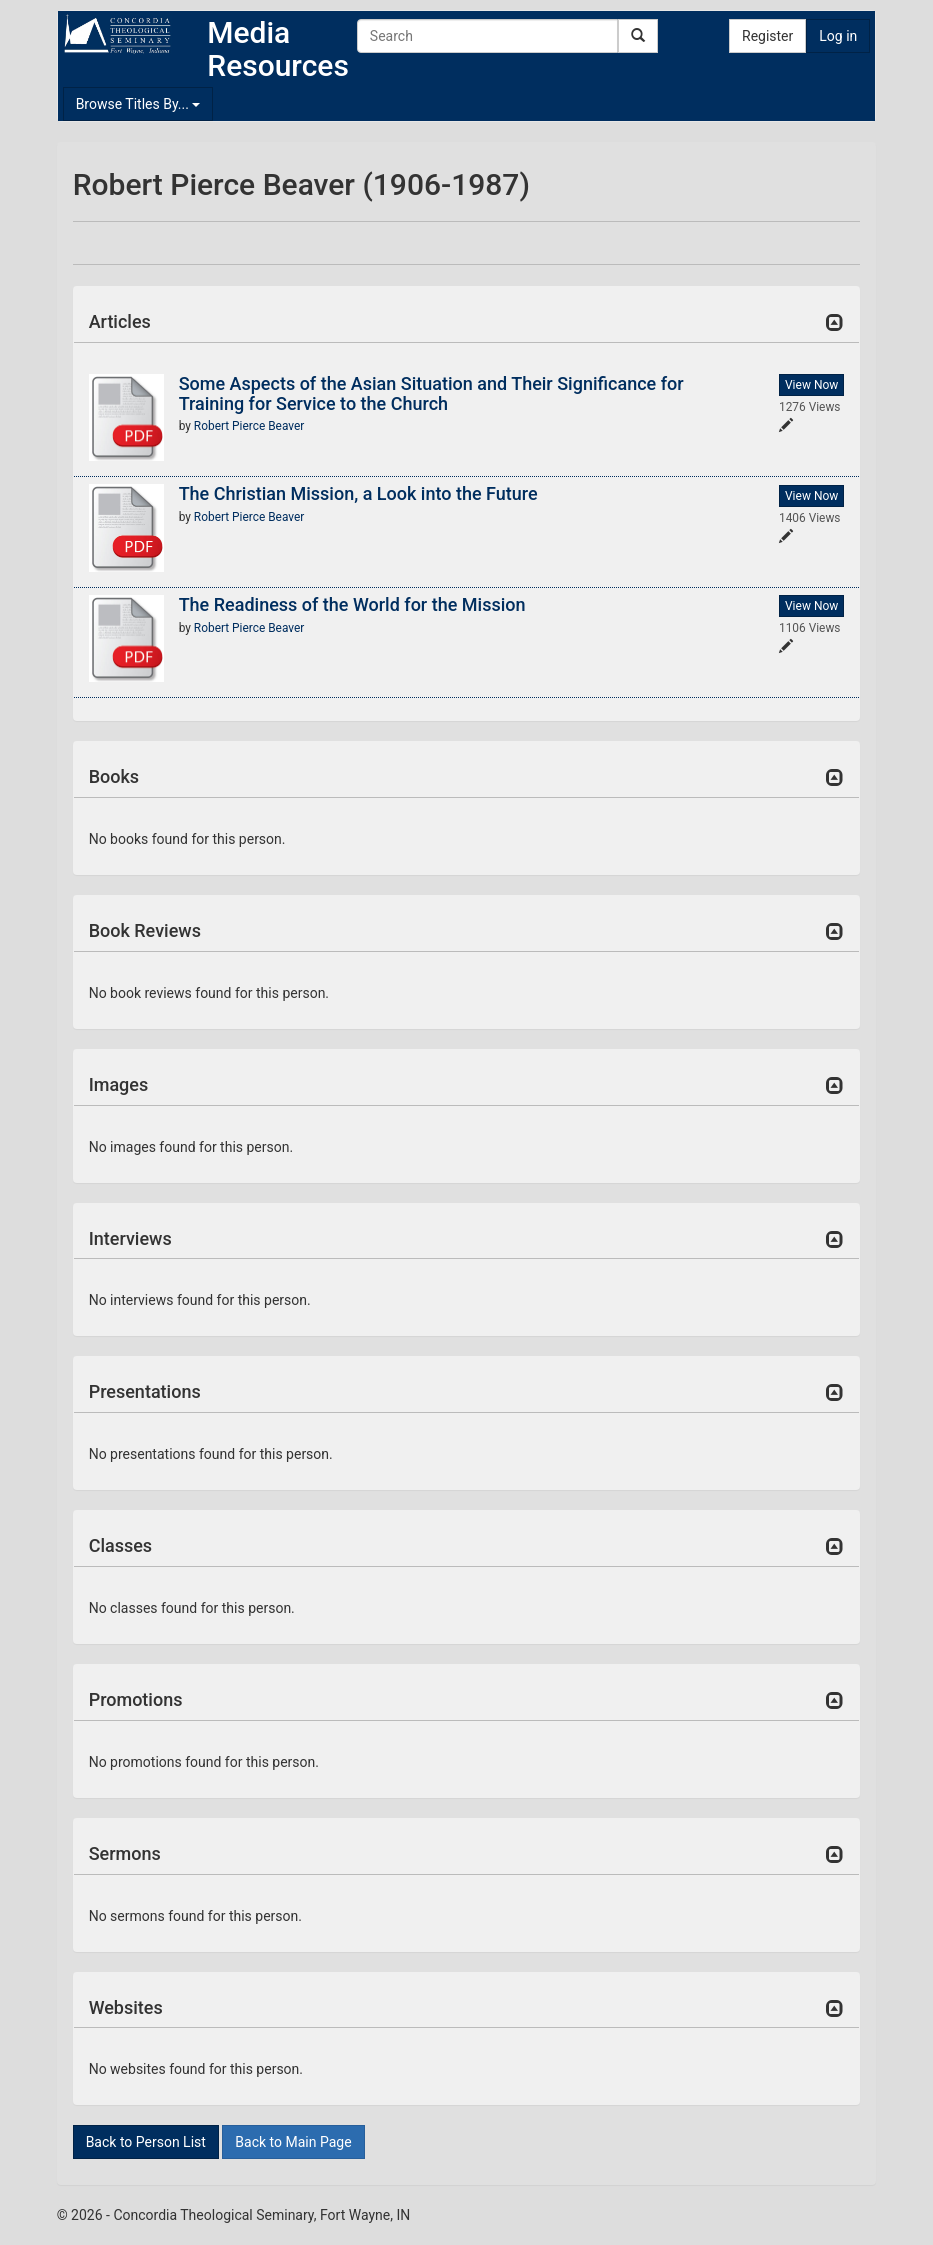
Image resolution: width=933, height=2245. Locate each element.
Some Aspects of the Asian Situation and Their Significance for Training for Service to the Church (431, 393)
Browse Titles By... (138, 104)
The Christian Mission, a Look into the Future (358, 493)
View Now (811, 385)
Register (767, 36)
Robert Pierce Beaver (249, 426)
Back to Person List (146, 2142)
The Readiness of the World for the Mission (352, 604)
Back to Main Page (293, 2142)
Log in (838, 36)
